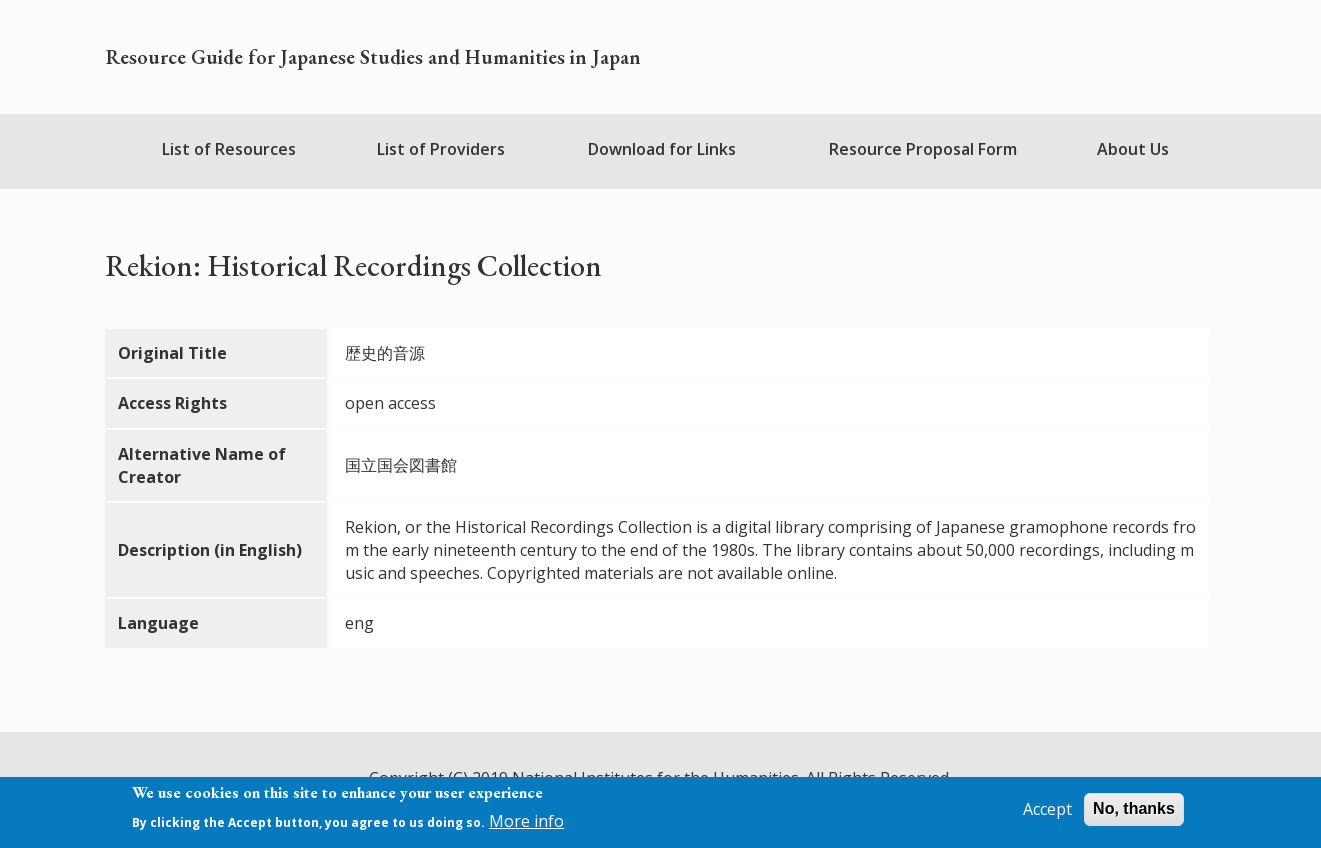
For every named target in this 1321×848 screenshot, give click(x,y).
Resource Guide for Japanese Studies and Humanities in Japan (373, 57)
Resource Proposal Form (923, 149)
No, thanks (1134, 809)
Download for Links (662, 149)
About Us (1133, 149)
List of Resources (229, 149)
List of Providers (441, 149)
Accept (1047, 810)
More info (526, 821)
